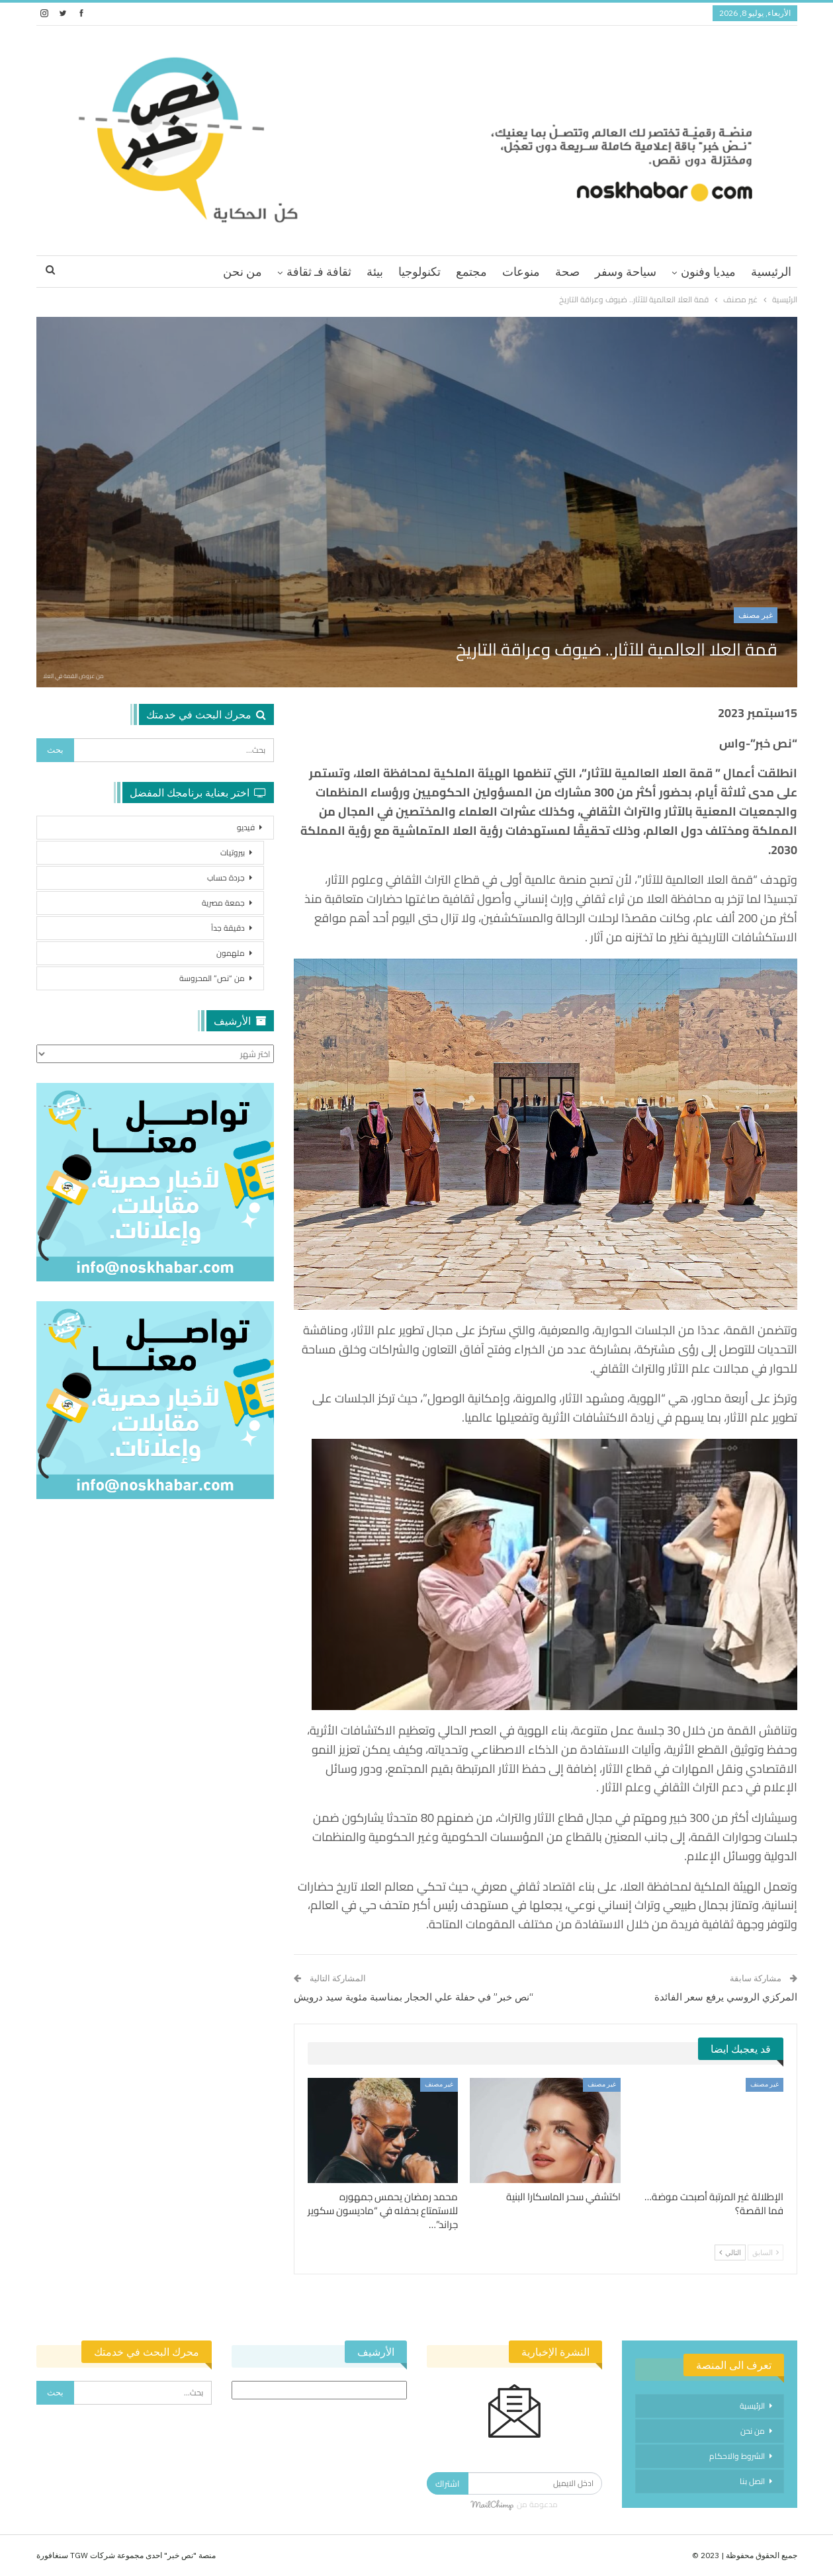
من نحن (242, 271)
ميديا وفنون (708, 271)
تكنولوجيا (419, 271)
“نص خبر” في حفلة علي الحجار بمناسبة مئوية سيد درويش (413, 1997)
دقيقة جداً (228, 927)
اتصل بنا (752, 2481)
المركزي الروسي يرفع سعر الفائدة (725, 1997)
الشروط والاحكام (737, 2456)
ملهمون (230, 953)
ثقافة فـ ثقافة (318, 271)
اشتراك (447, 2483)
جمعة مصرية (223, 902)
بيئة (375, 271)
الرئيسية (771, 271)
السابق (765, 2252)
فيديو (246, 827)
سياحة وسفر (625, 271)
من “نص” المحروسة (212, 978)
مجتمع (471, 271)
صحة (567, 271)
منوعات (521, 271)
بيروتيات (232, 852)
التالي (730, 2252)
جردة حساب (226, 877)
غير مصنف (755, 615)
